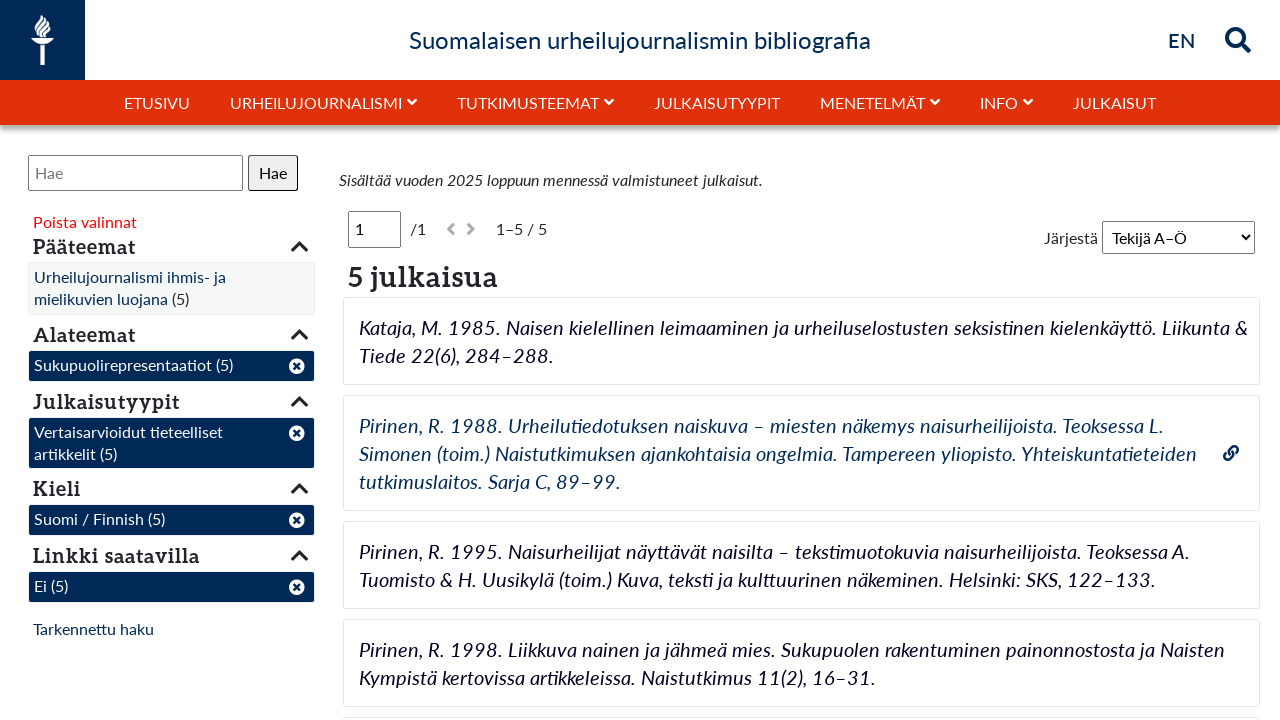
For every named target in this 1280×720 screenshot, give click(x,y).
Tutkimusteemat (528, 102)
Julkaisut (1114, 102)
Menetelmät (872, 102)
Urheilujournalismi (316, 102)
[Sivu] (374, 229)
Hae (273, 172)
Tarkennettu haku (93, 628)
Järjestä (1071, 237)
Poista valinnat (85, 221)
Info (999, 102)
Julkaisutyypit (717, 102)
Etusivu (157, 102)
